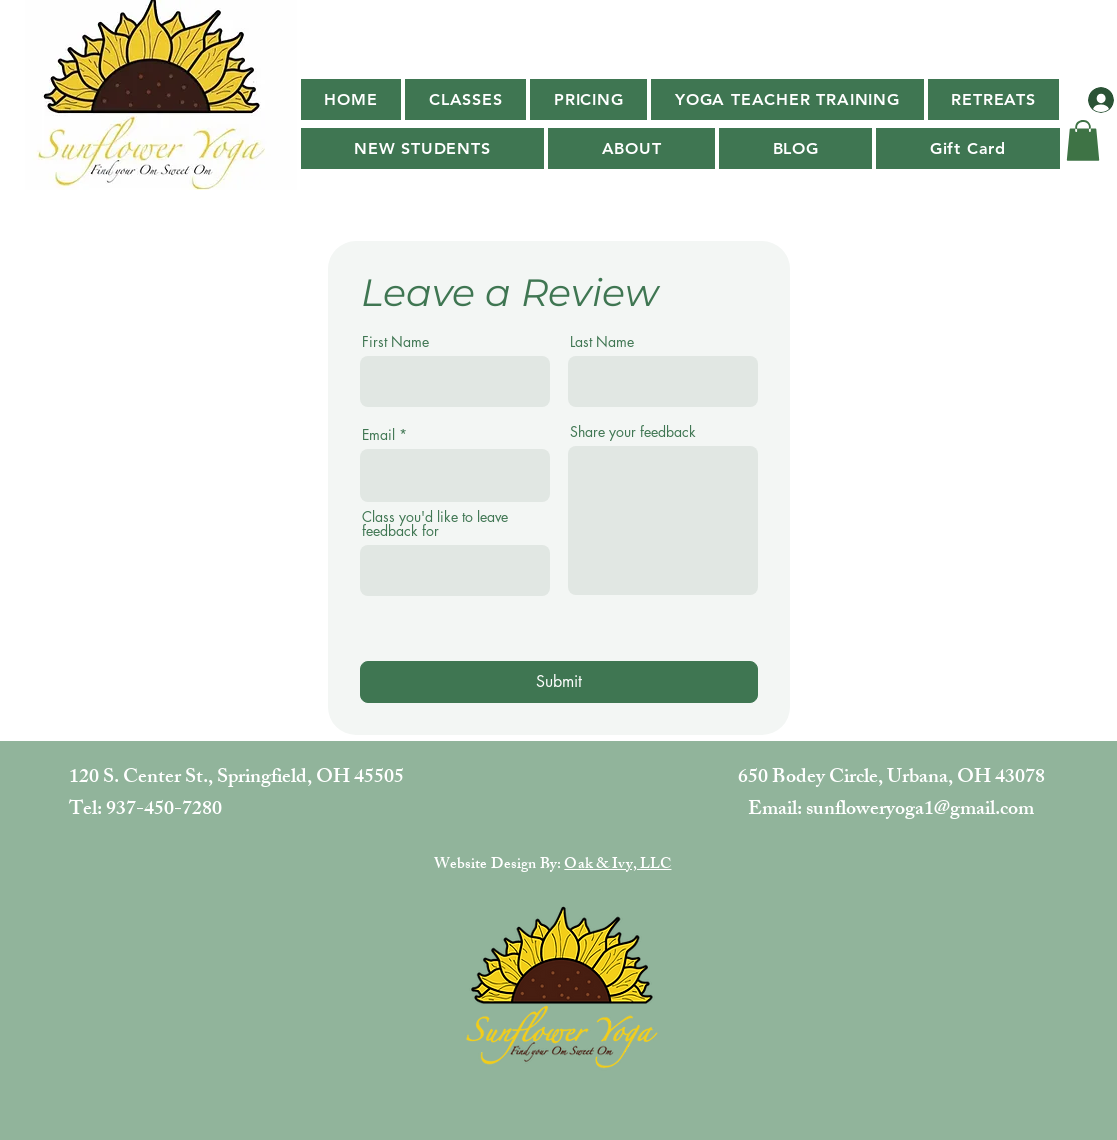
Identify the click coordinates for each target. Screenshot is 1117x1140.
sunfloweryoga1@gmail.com (920, 810)
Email (378, 435)
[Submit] (559, 682)
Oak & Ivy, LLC (617, 865)
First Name (395, 342)
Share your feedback (633, 432)
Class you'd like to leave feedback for (435, 524)
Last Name (602, 342)
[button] (465, 99)
